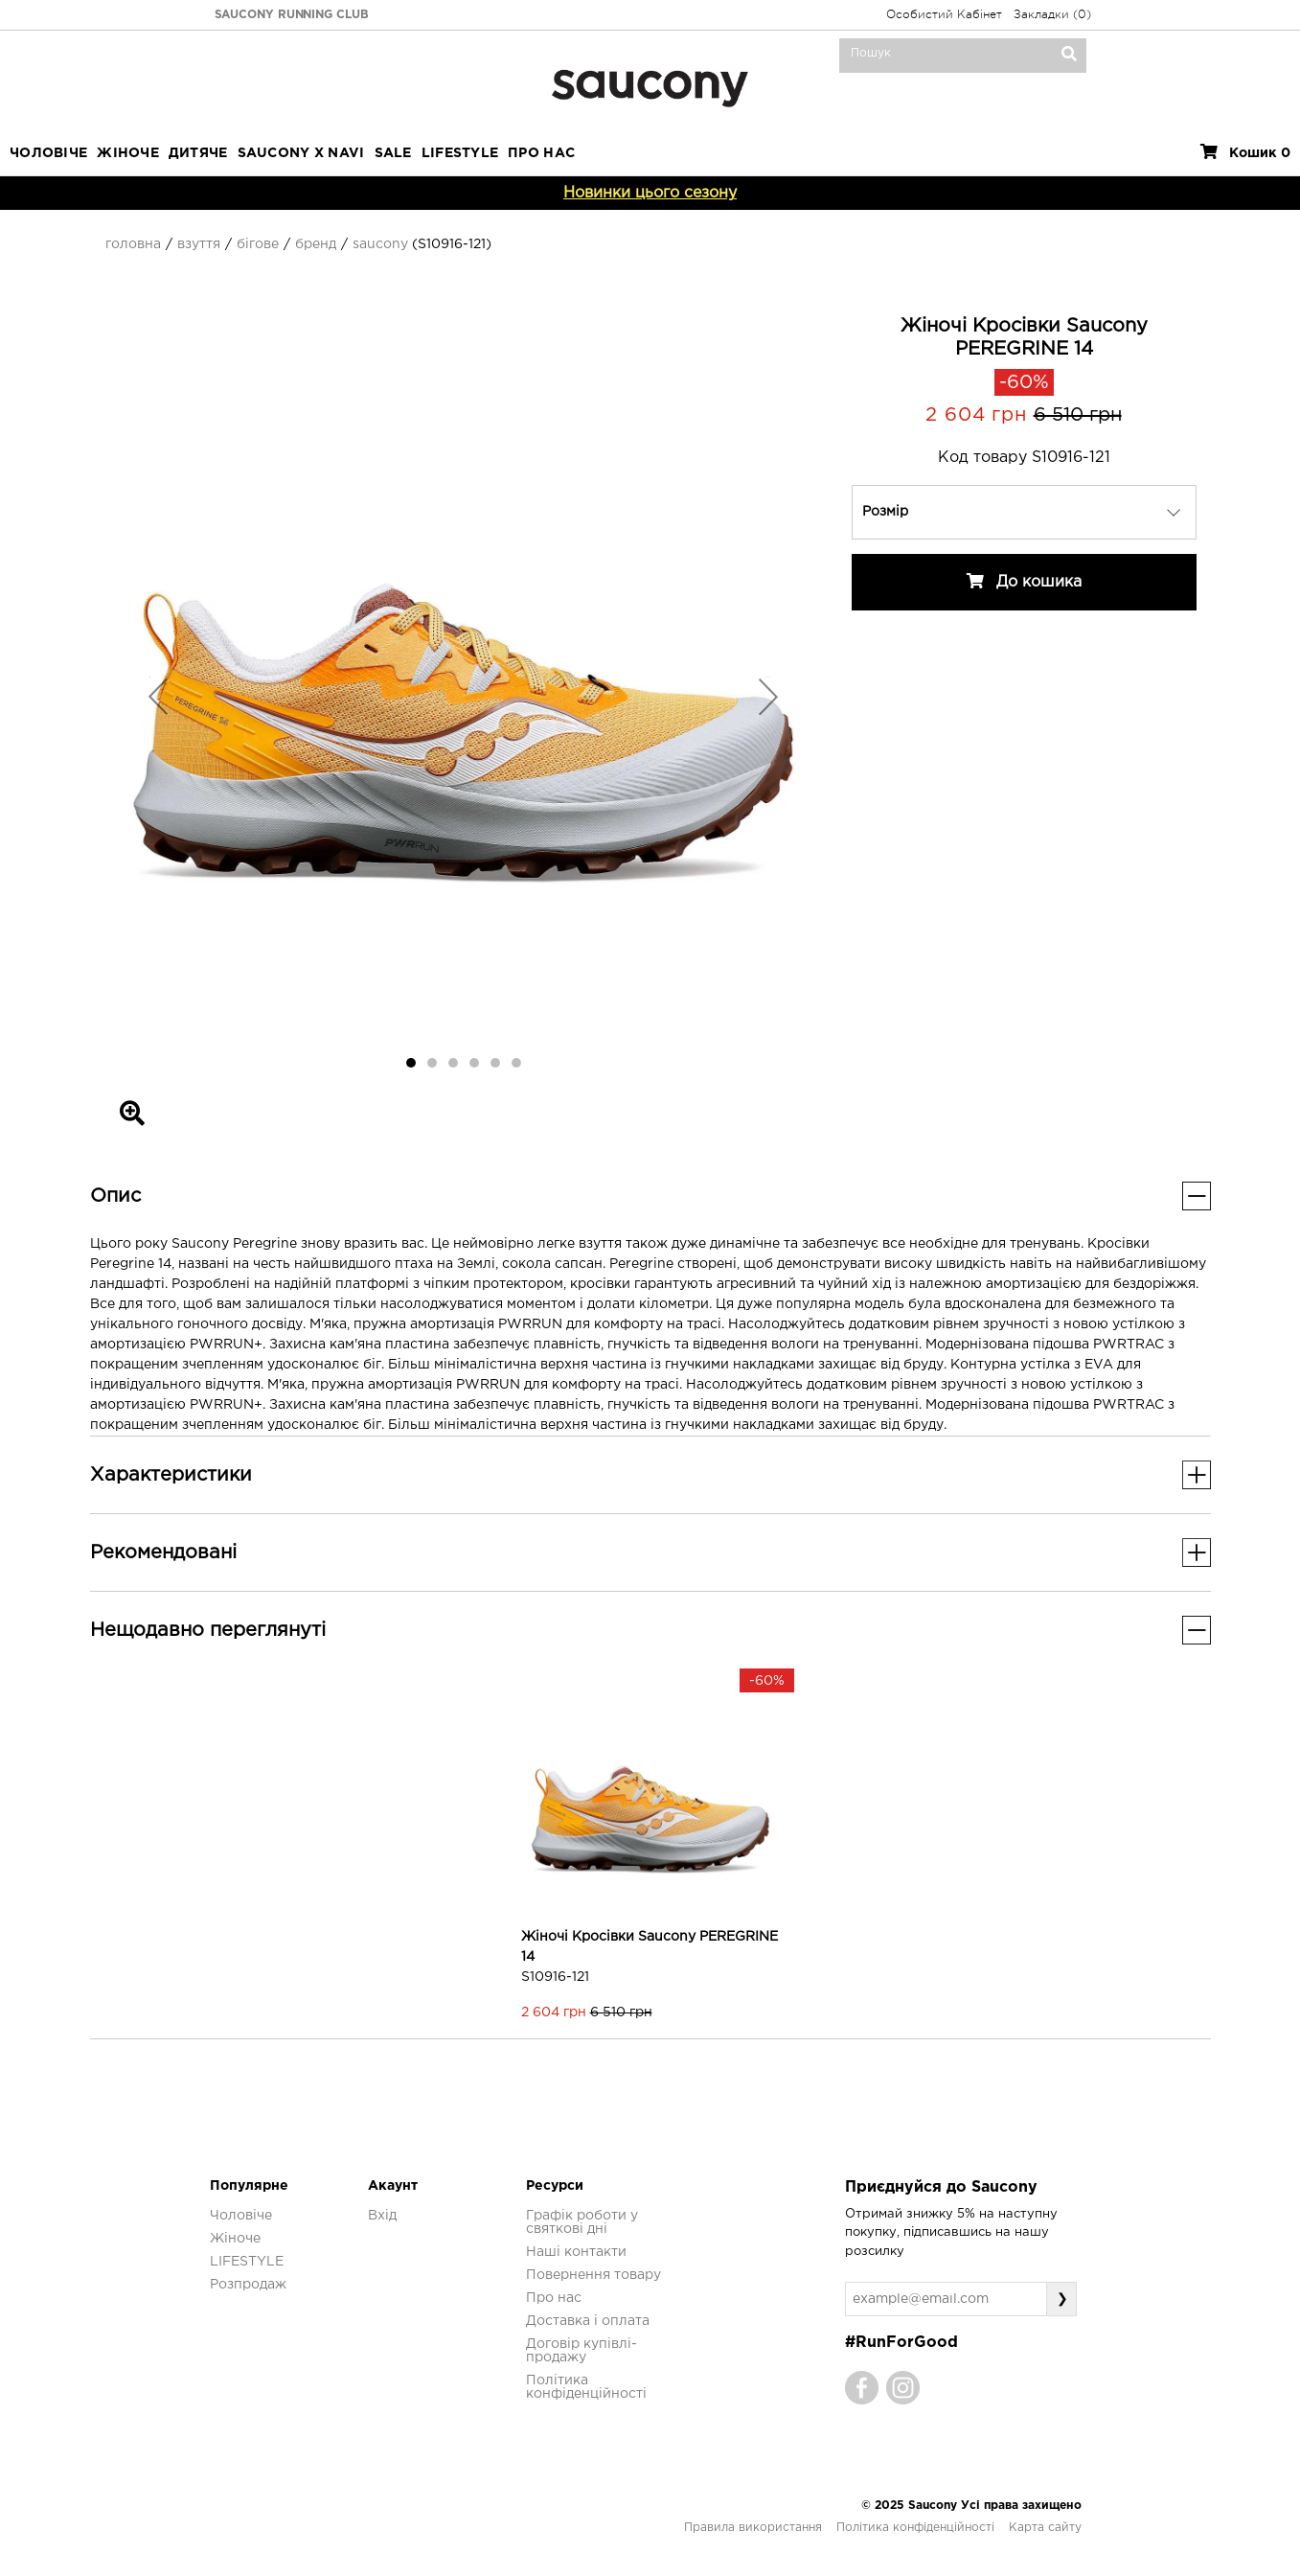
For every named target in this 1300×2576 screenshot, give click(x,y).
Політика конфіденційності (915, 2527)
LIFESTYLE (460, 153)
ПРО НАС (541, 153)
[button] (158, 695)
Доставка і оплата (588, 2321)
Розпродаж (248, 2284)
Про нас (554, 2298)
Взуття (198, 244)
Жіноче (128, 153)
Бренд (315, 244)
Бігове (258, 244)
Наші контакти (576, 2252)
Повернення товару (593, 2275)
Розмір (885, 512)
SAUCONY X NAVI (301, 153)
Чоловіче (48, 153)
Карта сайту (1045, 2527)
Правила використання (753, 2527)
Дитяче (198, 153)
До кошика (1024, 581)
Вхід (382, 2215)
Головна (133, 244)
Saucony (380, 244)
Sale (393, 153)
